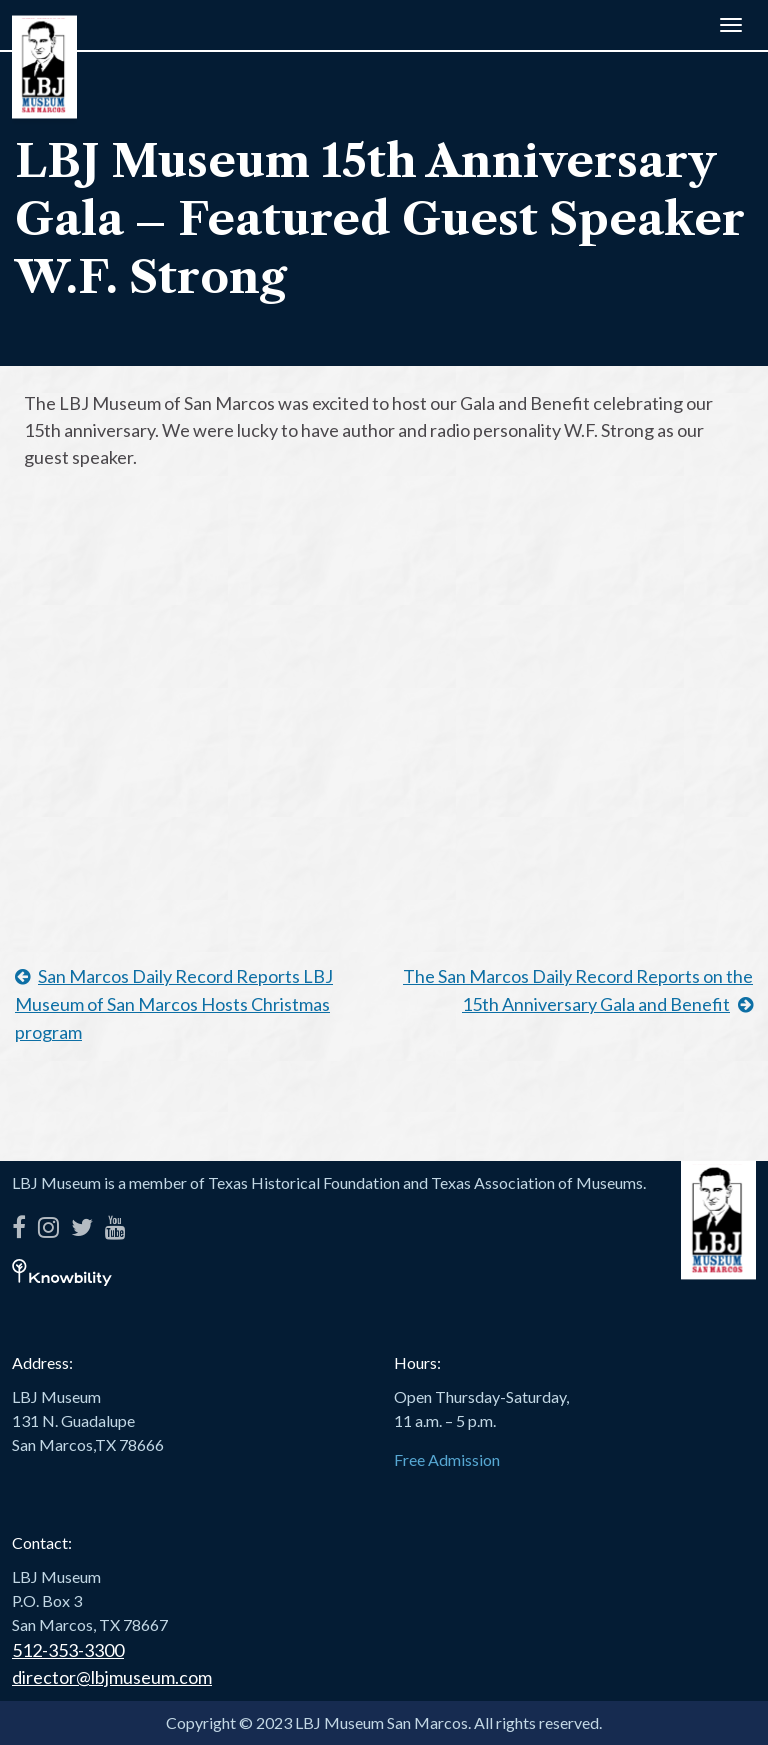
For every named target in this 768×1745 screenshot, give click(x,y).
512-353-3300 (68, 1650)
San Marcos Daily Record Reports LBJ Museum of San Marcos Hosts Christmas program (174, 1004)
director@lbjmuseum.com (112, 1677)
